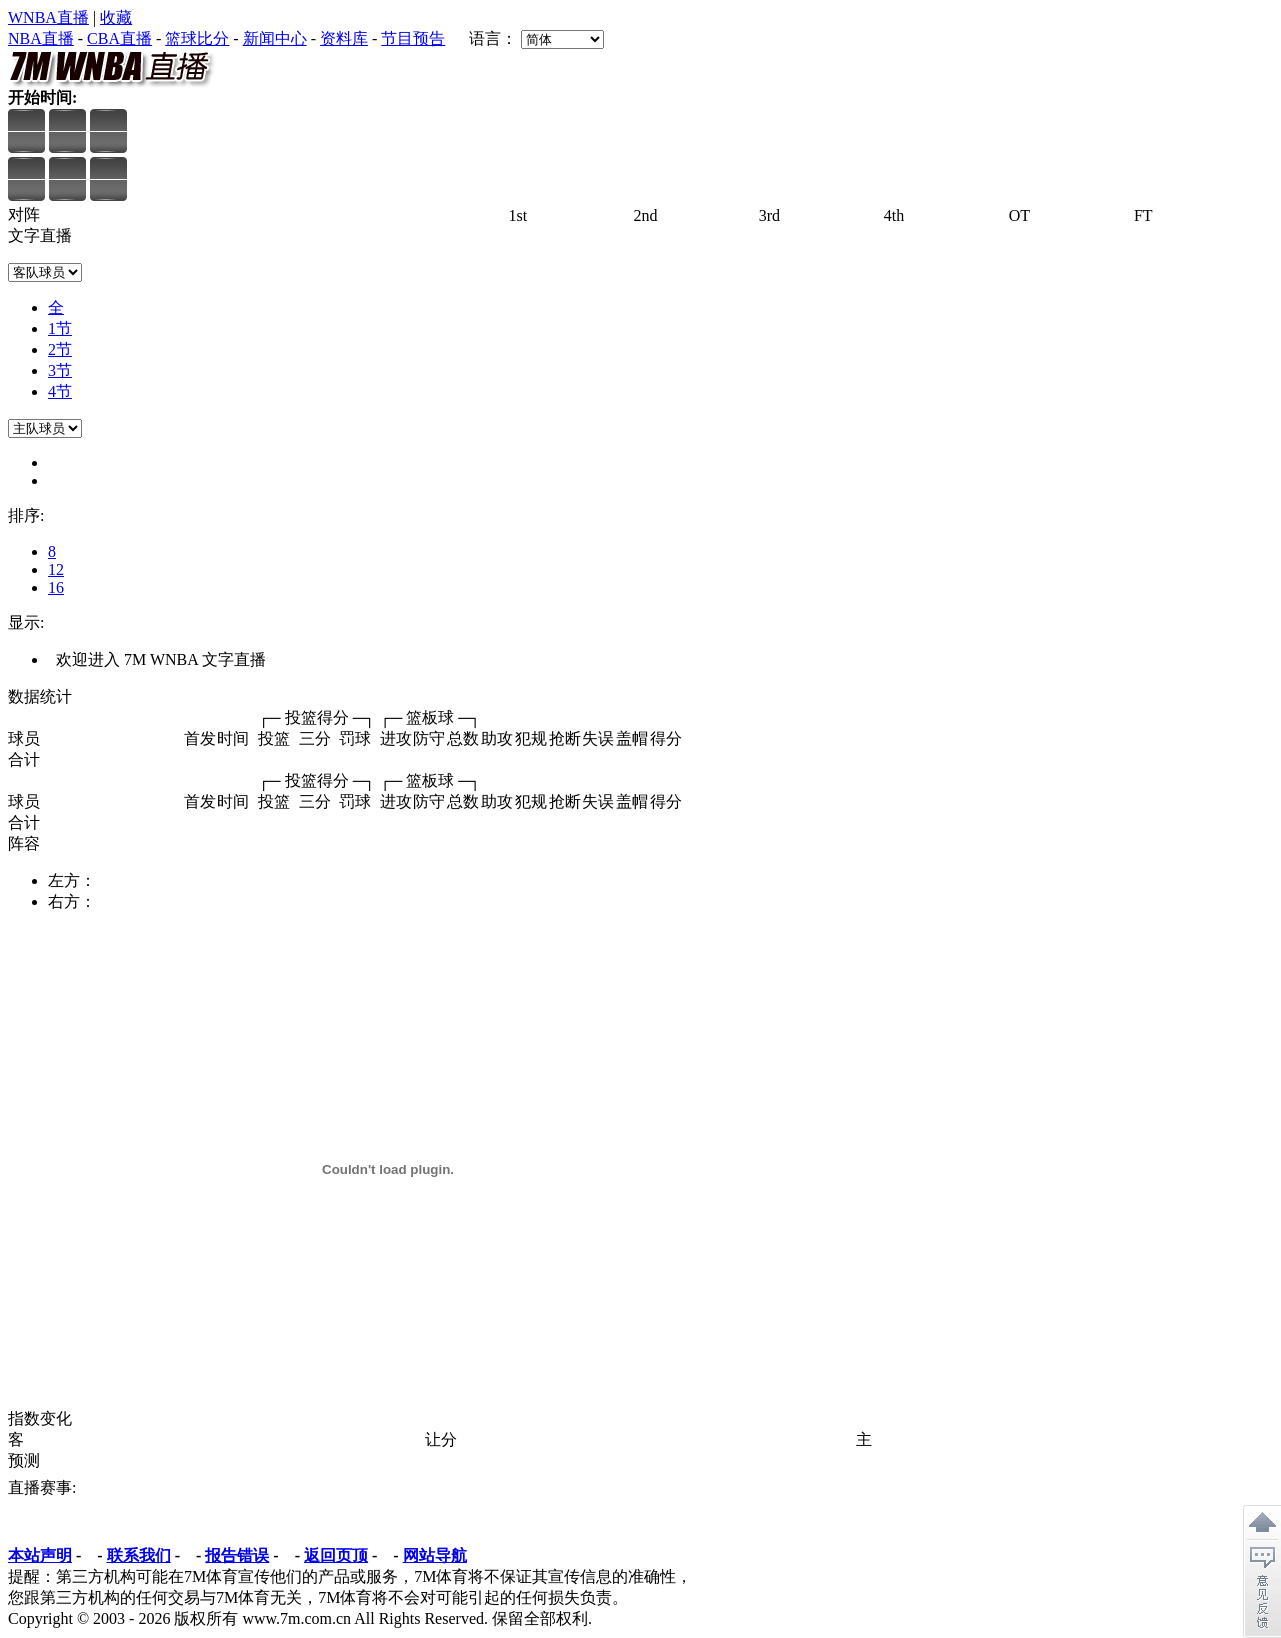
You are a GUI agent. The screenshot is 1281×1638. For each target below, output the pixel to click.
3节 (60, 370)
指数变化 (40, 1418)
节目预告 (413, 38)
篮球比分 (197, 38)
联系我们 (139, 1555)
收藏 (116, 17)
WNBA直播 (48, 17)
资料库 (344, 38)
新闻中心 (275, 38)
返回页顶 (336, 1555)
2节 (60, 349)
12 (56, 569)
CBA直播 (119, 38)
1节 (60, 328)
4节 (60, 391)
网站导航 (435, 1555)
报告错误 (237, 1555)
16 (56, 587)
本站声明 (40, 1555)
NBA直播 (41, 38)
